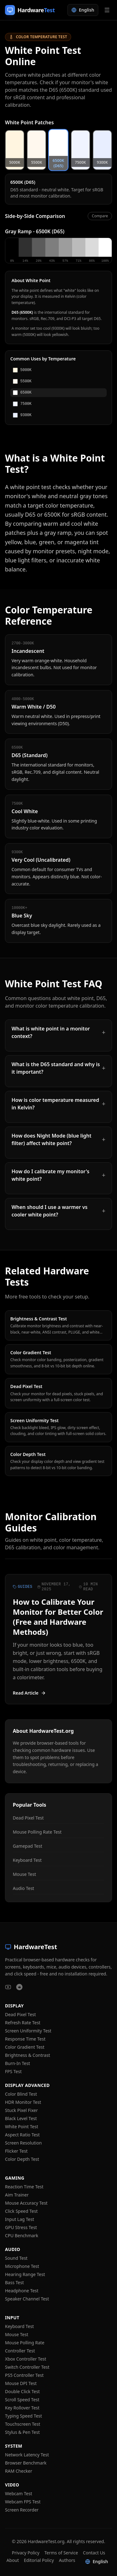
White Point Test (21, 2126)
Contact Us (94, 2553)
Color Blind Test (21, 2094)
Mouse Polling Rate (24, 2343)
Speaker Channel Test (27, 2299)
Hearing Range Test (25, 2274)
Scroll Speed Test (22, 2400)
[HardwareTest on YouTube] (8, 1987)
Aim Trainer (17, 2195)
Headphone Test (21, 2291)
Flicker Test (16, 2151)
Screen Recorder (22, 2510)
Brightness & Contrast (27, 2055)
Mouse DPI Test (21, 2383)
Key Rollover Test (22, 2408)
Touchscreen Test (22, 2424)
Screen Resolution (23, 2143)
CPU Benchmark (21, 2235)
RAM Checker (18, 2471)
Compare (100, 216)
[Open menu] (107, 10)
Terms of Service (61, 2553)
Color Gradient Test (24, 2047)
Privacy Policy (25, 2553)
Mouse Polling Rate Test (37, 1832)
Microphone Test (22, 2266)
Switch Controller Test (27, 2367)
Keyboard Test (27, 1860)
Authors (67, 2560)
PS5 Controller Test (24, 2375)
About (13, 2560)
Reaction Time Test (24, 2187)
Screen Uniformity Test (28, 2031)
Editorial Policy (39, 2560)
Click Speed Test (21, 2211)
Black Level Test (21, 2118)
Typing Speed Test (23, 2416)
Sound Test (16, 2258)
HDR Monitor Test (23, 2102)
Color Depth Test (22, 2159)
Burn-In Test (17, 2063)
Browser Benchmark (25, 2463)
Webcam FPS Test (23, 2502)
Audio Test (23, 1888)
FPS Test (13, 2071)
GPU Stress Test (21, 2227)
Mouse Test (24, 1874)
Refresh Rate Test (22, 2023)
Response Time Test (25, 2039)
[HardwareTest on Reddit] (19, 1987)
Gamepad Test (27, 1846)
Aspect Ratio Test (22, 2135)
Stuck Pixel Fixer (21, 2110)
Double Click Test (22, 2391)
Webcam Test (18, 2493)
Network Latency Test (27, 2455)
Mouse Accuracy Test (26, 2203)
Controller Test (20, 2351)
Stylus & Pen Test (22, 2432)
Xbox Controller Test (25, 2359)
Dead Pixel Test (28, 1818)
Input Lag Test (19, 2219)
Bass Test (14, 2282)
